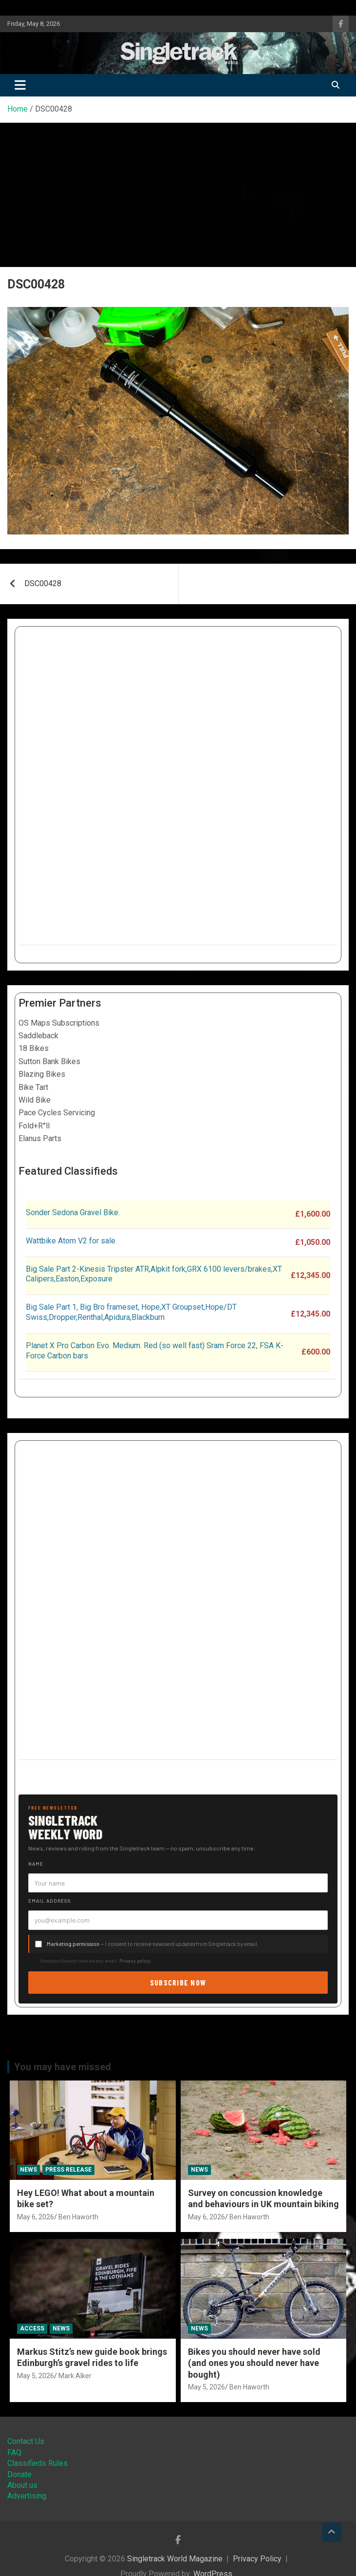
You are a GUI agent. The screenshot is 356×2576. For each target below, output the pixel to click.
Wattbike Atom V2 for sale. (71, 1240)
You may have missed (62, 2067)
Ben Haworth (78, 2217)
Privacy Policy (257, 2558)
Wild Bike (35, 1100)
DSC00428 (42, 583)
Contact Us (25, 2441)
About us (22, 2485)
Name (35, 1864)
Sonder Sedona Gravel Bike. (73, 1212)
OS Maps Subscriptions (59, 1023)
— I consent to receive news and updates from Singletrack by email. (153, 1944)
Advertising (26, 2495)
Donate (19, 2474)
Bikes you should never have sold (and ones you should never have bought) (254, 2363)
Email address (49, 1901)
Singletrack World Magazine (175, 2558)
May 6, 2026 (35, 2217)
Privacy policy (134, 1961)
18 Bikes (34, 1048)
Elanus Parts (40, 1138)
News (28, 2169)
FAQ (14, 2452)
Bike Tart (33, 1087)
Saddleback (38, 1035)
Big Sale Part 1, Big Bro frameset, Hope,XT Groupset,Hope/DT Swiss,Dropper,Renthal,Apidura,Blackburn (131, 1312)
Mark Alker (75, 2376)
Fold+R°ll (34, 1125)
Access (32, 2328)
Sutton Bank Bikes (49, 1061)
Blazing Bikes (42, 1074)
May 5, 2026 (35, 2376)
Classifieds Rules (37, 2463)
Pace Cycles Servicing (57, 1112)
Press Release (68, 2169)
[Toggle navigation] (20, 85)
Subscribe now (178, 1982)
